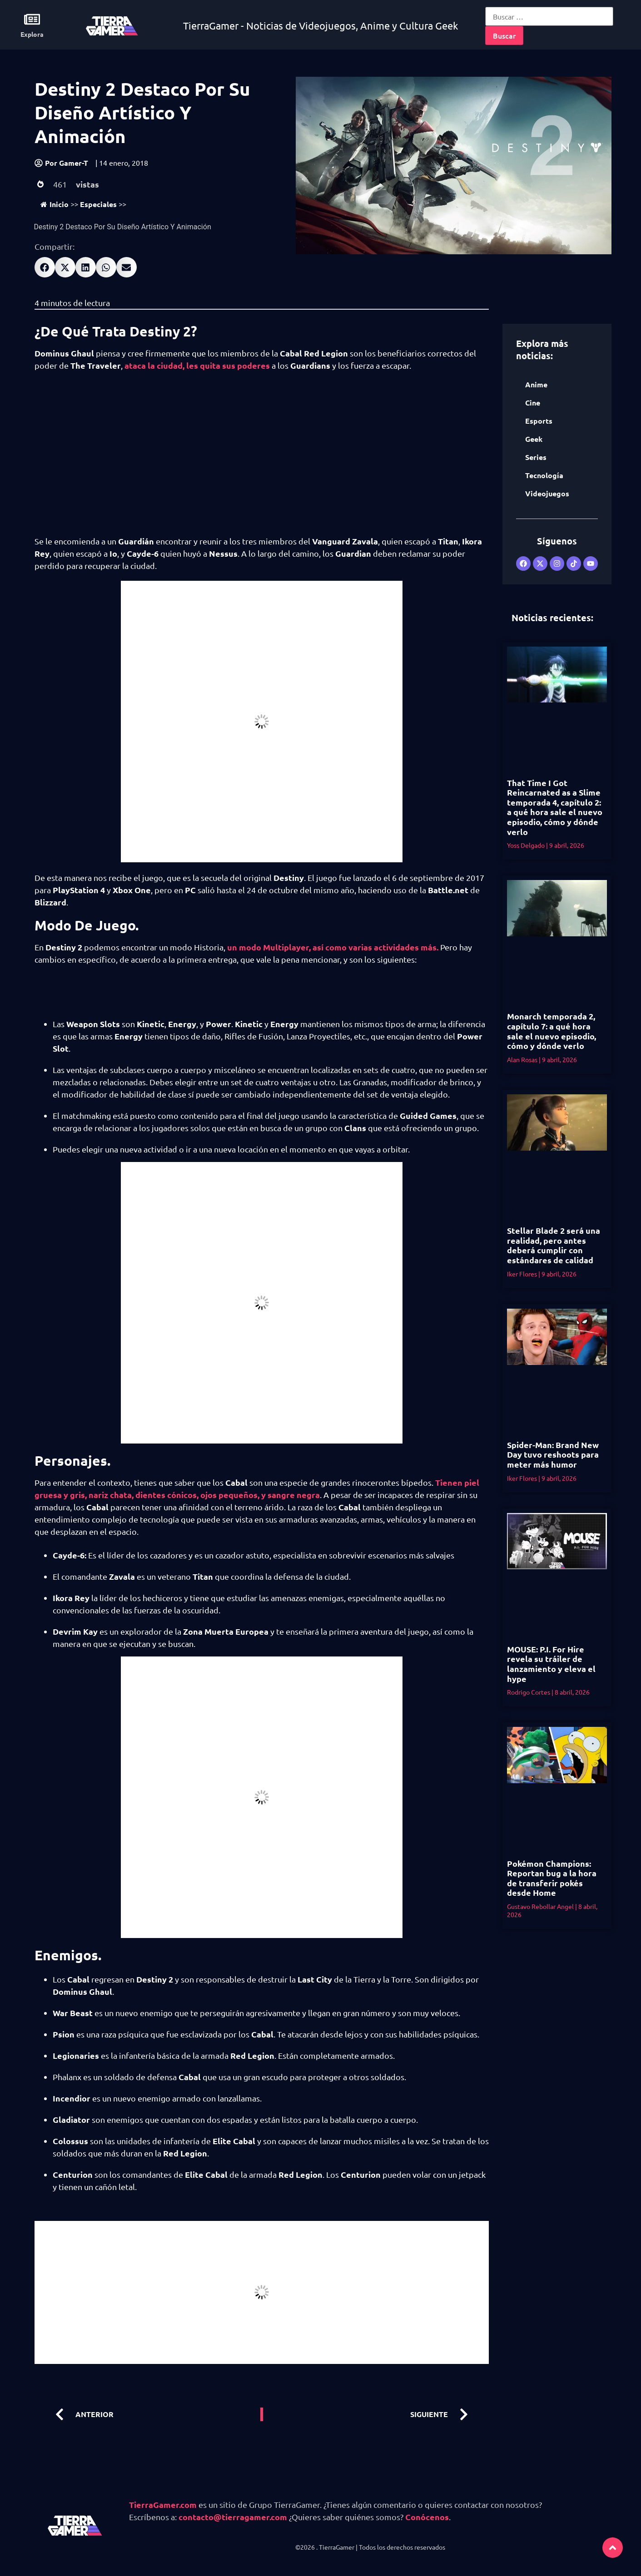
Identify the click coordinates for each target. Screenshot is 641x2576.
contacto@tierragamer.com (233, 2517)
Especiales (98, 204)
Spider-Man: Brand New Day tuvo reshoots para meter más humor (553, 1454)
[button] (45, 267)
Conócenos (427, 2517)
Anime (536, 384)
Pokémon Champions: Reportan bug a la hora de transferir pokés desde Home (551, 1878)
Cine (532, 402)
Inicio (54, 204)
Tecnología (544, 475)
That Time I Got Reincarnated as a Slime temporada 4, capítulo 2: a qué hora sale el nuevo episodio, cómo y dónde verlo (554, 807)
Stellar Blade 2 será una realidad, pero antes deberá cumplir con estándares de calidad (553, 1245)
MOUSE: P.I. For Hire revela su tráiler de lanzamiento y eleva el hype (551, 1664)
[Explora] (32, 19)
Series (536, 457)
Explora (32, 34)
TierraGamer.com (163, 2504)
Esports (538, 420)
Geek (533, 439)
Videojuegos (547, 493)
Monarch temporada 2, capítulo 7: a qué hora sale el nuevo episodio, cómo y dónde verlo (551, 1031)
